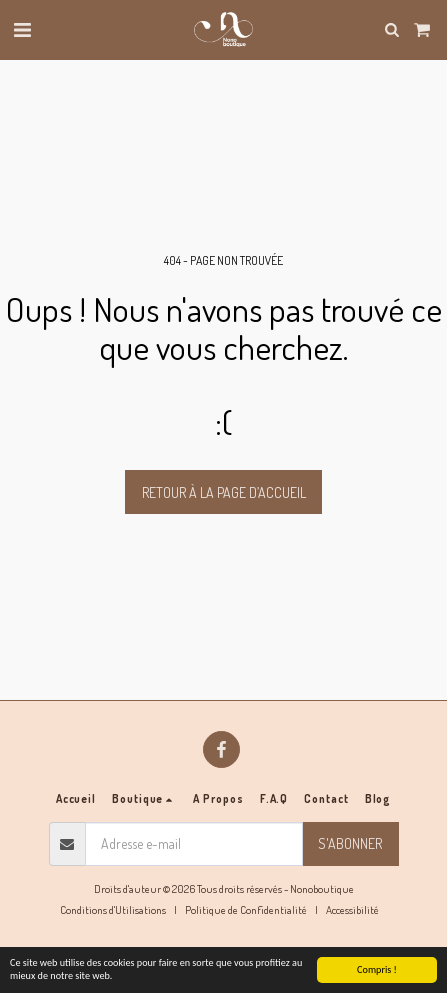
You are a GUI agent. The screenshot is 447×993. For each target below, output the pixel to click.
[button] (22, 29)
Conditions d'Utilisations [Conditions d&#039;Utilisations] (113, 909)
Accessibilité (352, 909)
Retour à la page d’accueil (224, 492)
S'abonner (350, 843)
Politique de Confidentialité (246, 909)
